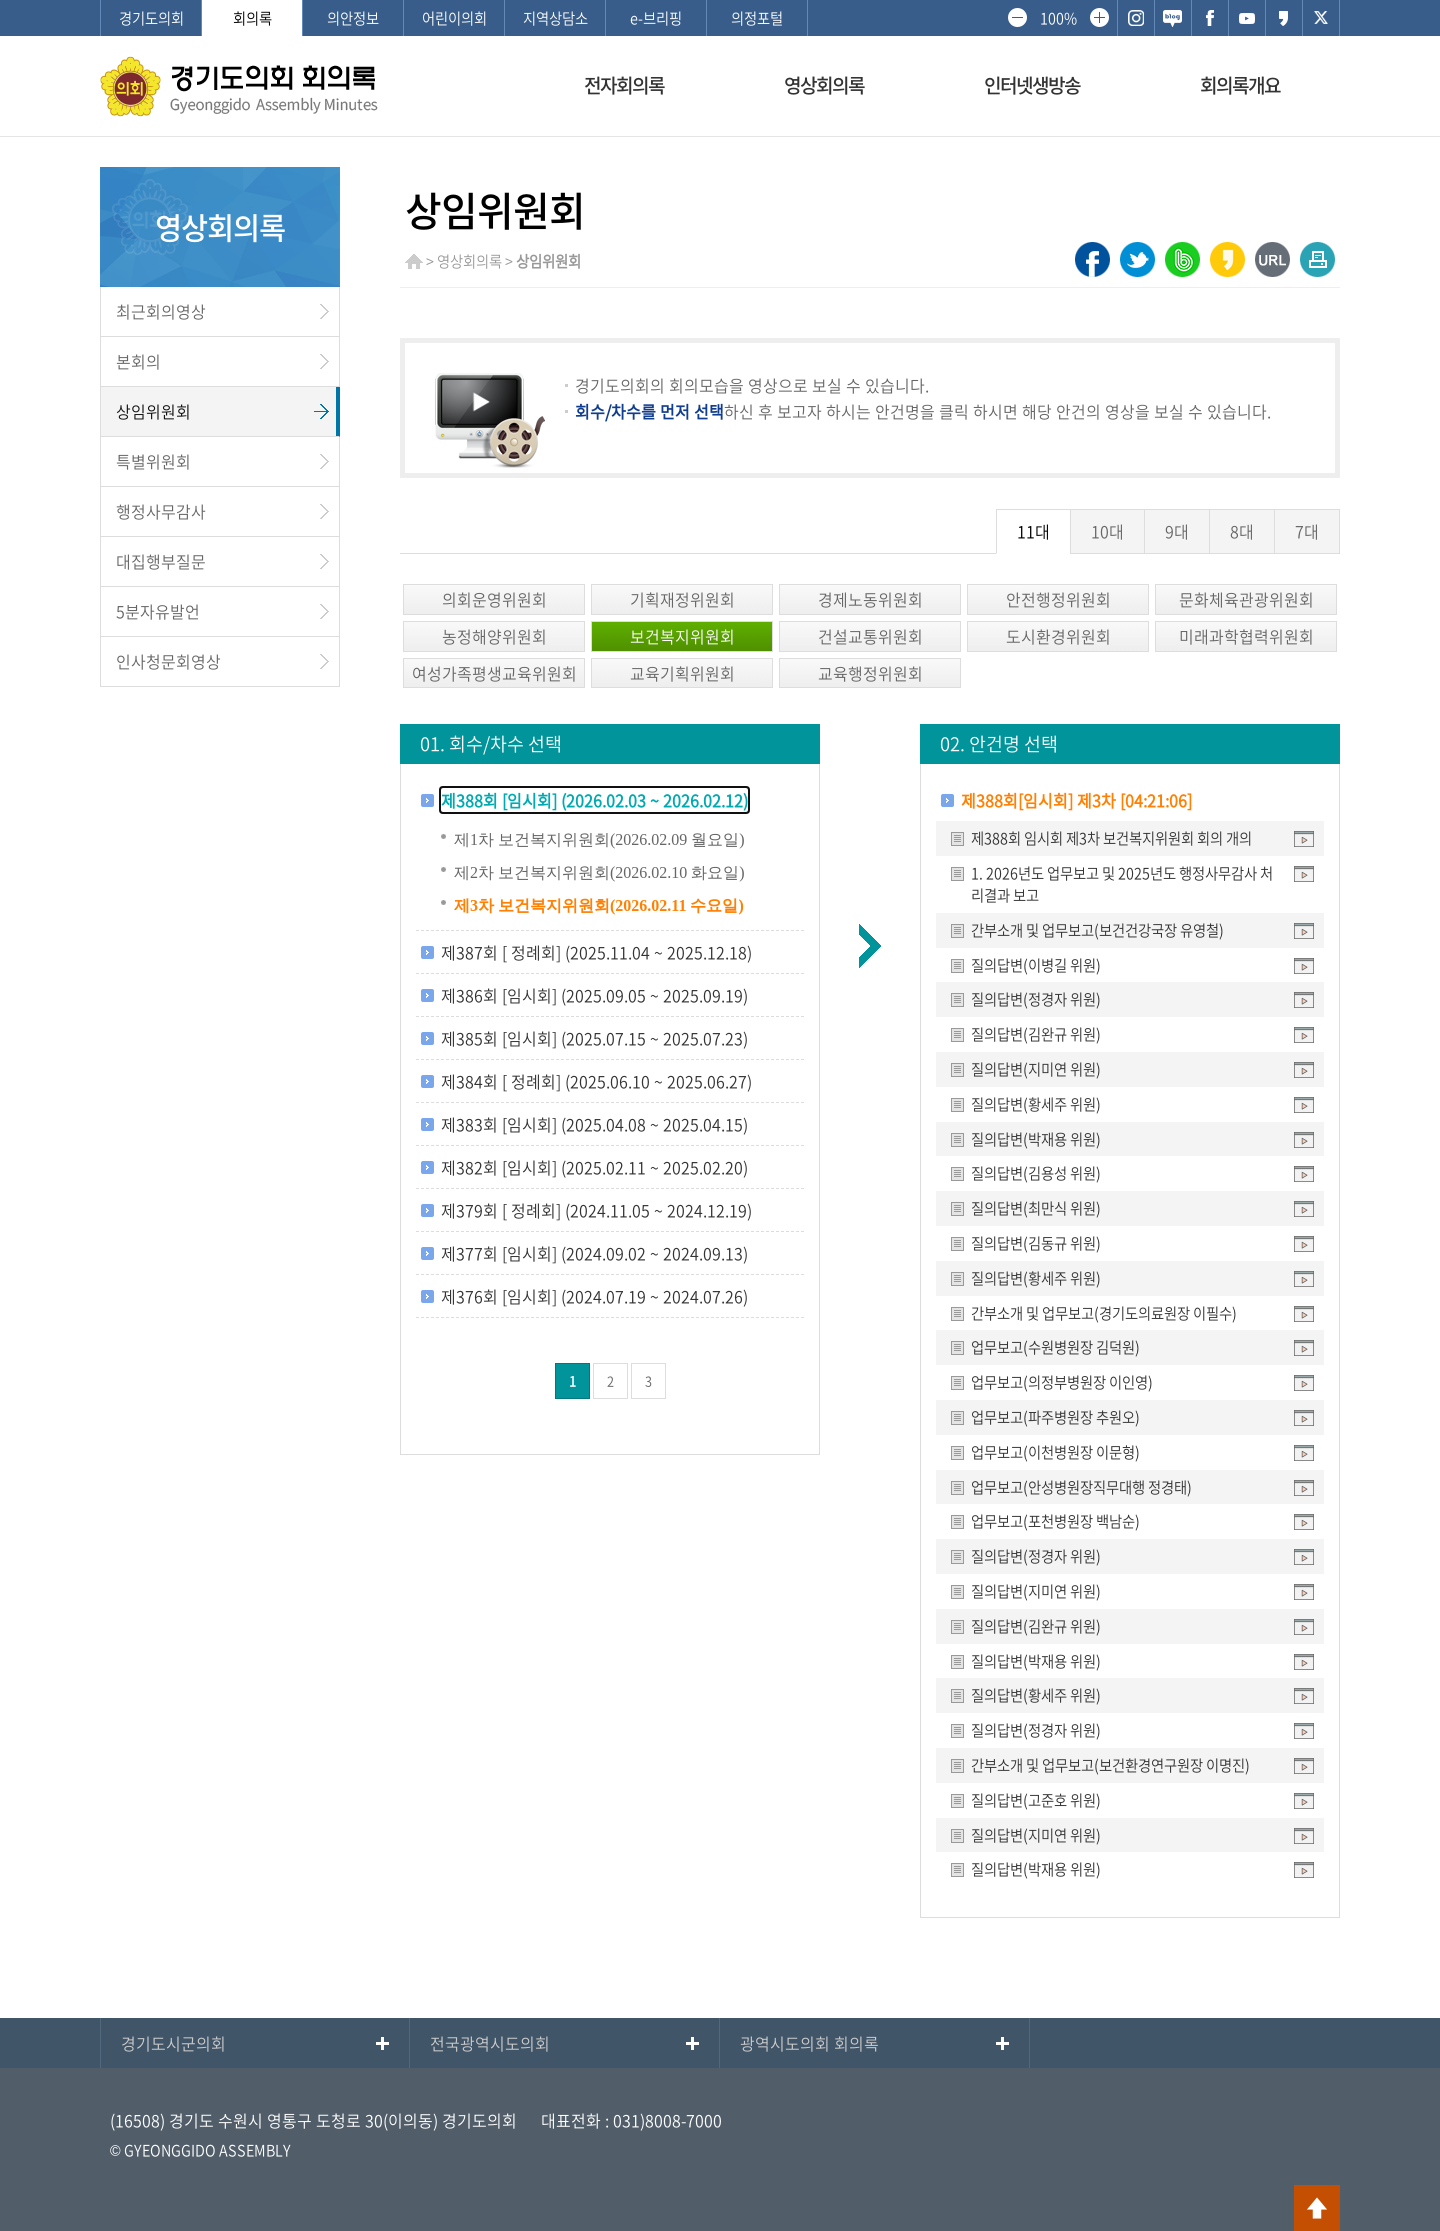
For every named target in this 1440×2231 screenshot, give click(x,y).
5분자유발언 (158, 611)
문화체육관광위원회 (1246, 599)
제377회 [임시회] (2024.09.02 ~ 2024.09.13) (594, 1253)
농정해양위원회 (494, 636)
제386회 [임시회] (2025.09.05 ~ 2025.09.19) (594, 995)
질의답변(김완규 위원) (1036, 1034)
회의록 (252, 18)
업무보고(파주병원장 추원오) (1055, 1417)
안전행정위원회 (1058, 599)
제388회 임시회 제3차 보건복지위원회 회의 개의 (1111, 838)
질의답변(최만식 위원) (1036, 1208)
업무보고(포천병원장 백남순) (1055, 1521)
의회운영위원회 (494, 599)
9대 (1177, 531)
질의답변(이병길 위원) (1036, 965)
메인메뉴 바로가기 (720, 1)
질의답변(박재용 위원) (1036, 1139)
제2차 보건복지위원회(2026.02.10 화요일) (599, 872)
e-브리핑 (656, 18)
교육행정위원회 (870, 673)
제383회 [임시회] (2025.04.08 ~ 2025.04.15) (594, 1124)
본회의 (138, 361)
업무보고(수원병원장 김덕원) (1055, 1347)
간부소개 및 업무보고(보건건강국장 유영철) (1097, 930)
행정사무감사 (161, 511)
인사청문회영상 (168, 661)
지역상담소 (555, 18)
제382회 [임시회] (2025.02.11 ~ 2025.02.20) (594, 1167)
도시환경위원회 (1058, 636)
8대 (1242, 531)
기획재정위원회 (682, 599)
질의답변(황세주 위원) (1036, 1104)
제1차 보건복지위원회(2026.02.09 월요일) (599, 839)
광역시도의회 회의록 (809, 2043)
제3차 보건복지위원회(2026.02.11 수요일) (599, 905)
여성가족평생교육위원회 (494, 673)
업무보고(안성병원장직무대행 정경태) (1081, 1487)
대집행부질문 (161, 561)
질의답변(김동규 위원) (1036, 1243)
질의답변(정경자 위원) (1036, 999)
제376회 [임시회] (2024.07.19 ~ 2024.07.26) (594, 1296)
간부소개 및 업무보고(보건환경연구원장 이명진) (1110, 1765)
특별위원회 (153, 461)
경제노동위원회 (870, 599)
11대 (1033, 531)
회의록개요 (1240, 85)
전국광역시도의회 (490, 2043)
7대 (1307, 531)
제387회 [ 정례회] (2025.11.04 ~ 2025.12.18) (596, 952)
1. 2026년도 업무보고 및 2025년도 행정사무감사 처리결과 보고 (1122, 884)
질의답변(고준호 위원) (1036, 1800)
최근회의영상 (161, 311)
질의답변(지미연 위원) (1036, 1069)
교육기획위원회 (682, 673)
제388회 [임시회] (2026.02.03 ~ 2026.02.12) (594, 800)
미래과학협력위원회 (1246, 636)
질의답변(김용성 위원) (1036, 1173)
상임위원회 (153, 411)
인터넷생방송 (1032, 85)
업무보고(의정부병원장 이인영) (1062, 1382)
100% (1058, 18)
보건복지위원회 (682, 636)
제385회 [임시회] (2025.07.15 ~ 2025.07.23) (594, 1038)
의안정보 (353, 18)
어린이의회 (454, 18)
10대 (1107, 531)
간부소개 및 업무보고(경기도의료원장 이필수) (1104, 1313)
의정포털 (757, 18)
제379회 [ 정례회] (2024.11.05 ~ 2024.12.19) (596, 1210)
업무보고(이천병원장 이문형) (1055, 1452)
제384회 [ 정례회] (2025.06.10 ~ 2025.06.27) (596, 1081)
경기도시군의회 (173, 2043)
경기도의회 (151, 18)
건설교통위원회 (870, 636)
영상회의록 (824, 85)
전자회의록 (624, 85)
